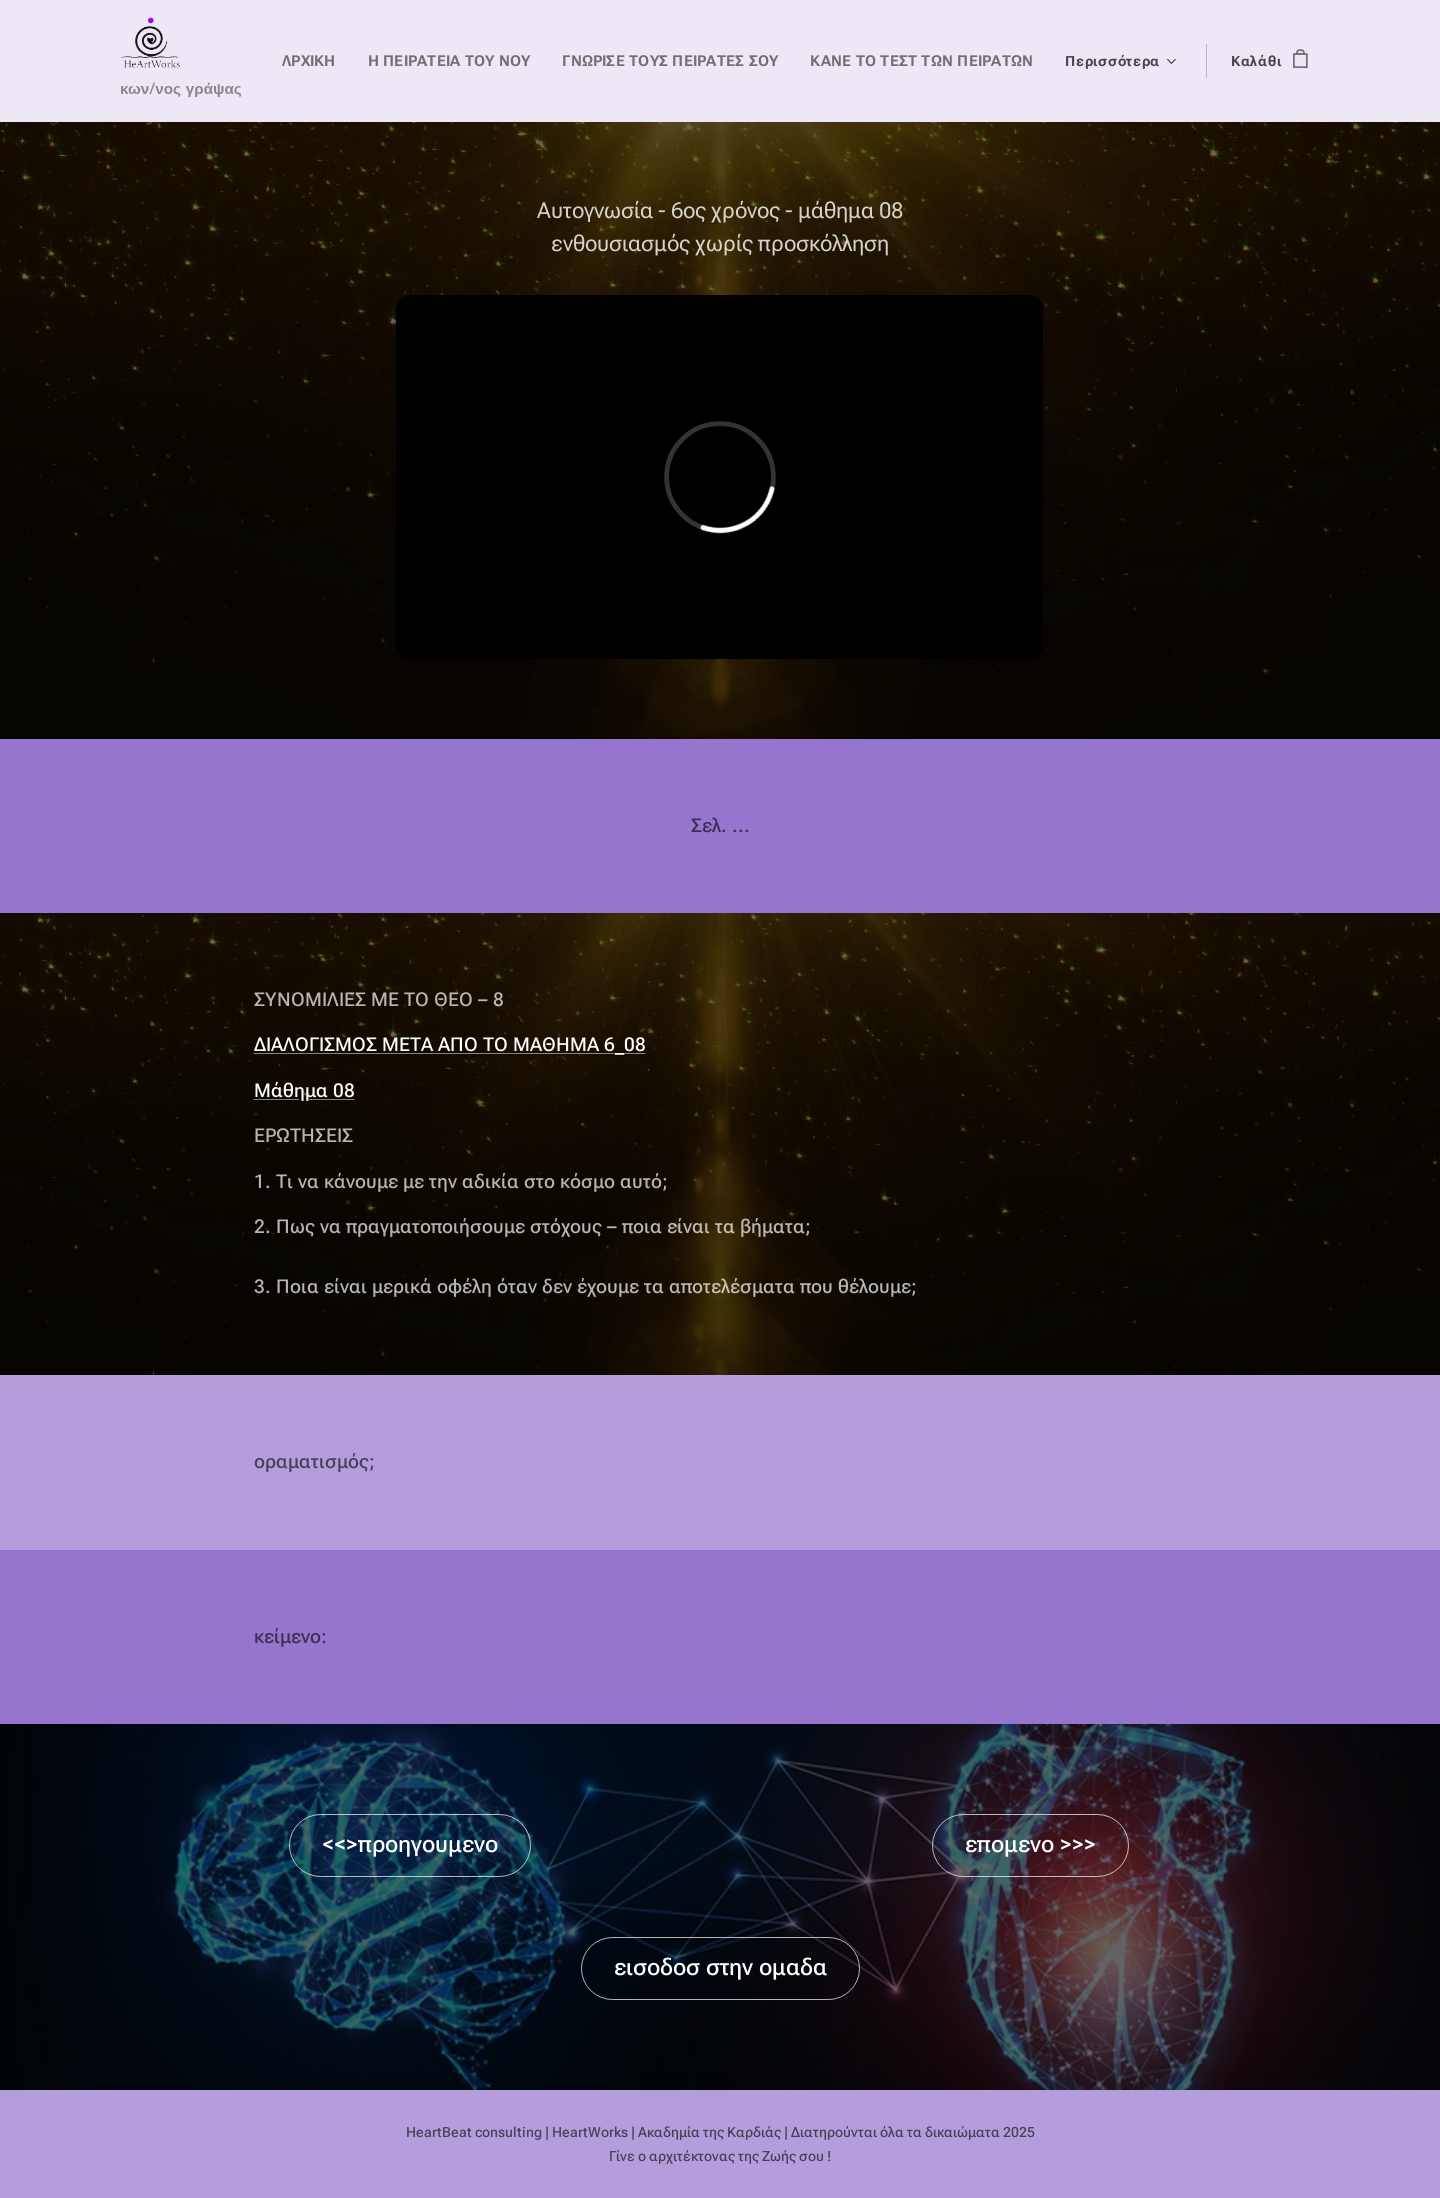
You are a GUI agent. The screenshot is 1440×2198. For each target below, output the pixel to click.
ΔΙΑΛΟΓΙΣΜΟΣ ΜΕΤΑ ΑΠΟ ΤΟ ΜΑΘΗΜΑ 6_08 (450, 1045)
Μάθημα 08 (304, 1090)
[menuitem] (337, 61)
